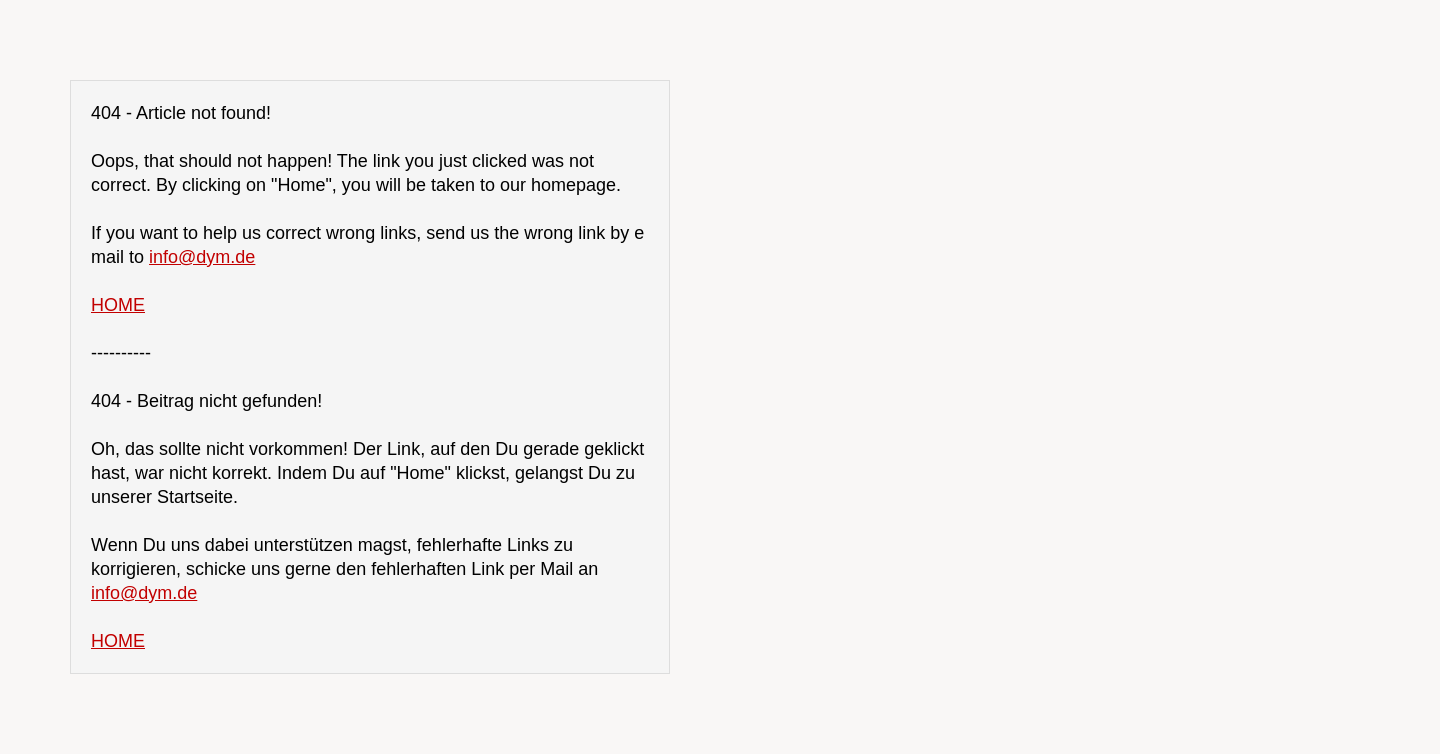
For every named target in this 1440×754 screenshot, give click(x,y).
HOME (118, 305)
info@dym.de (202, 257)
